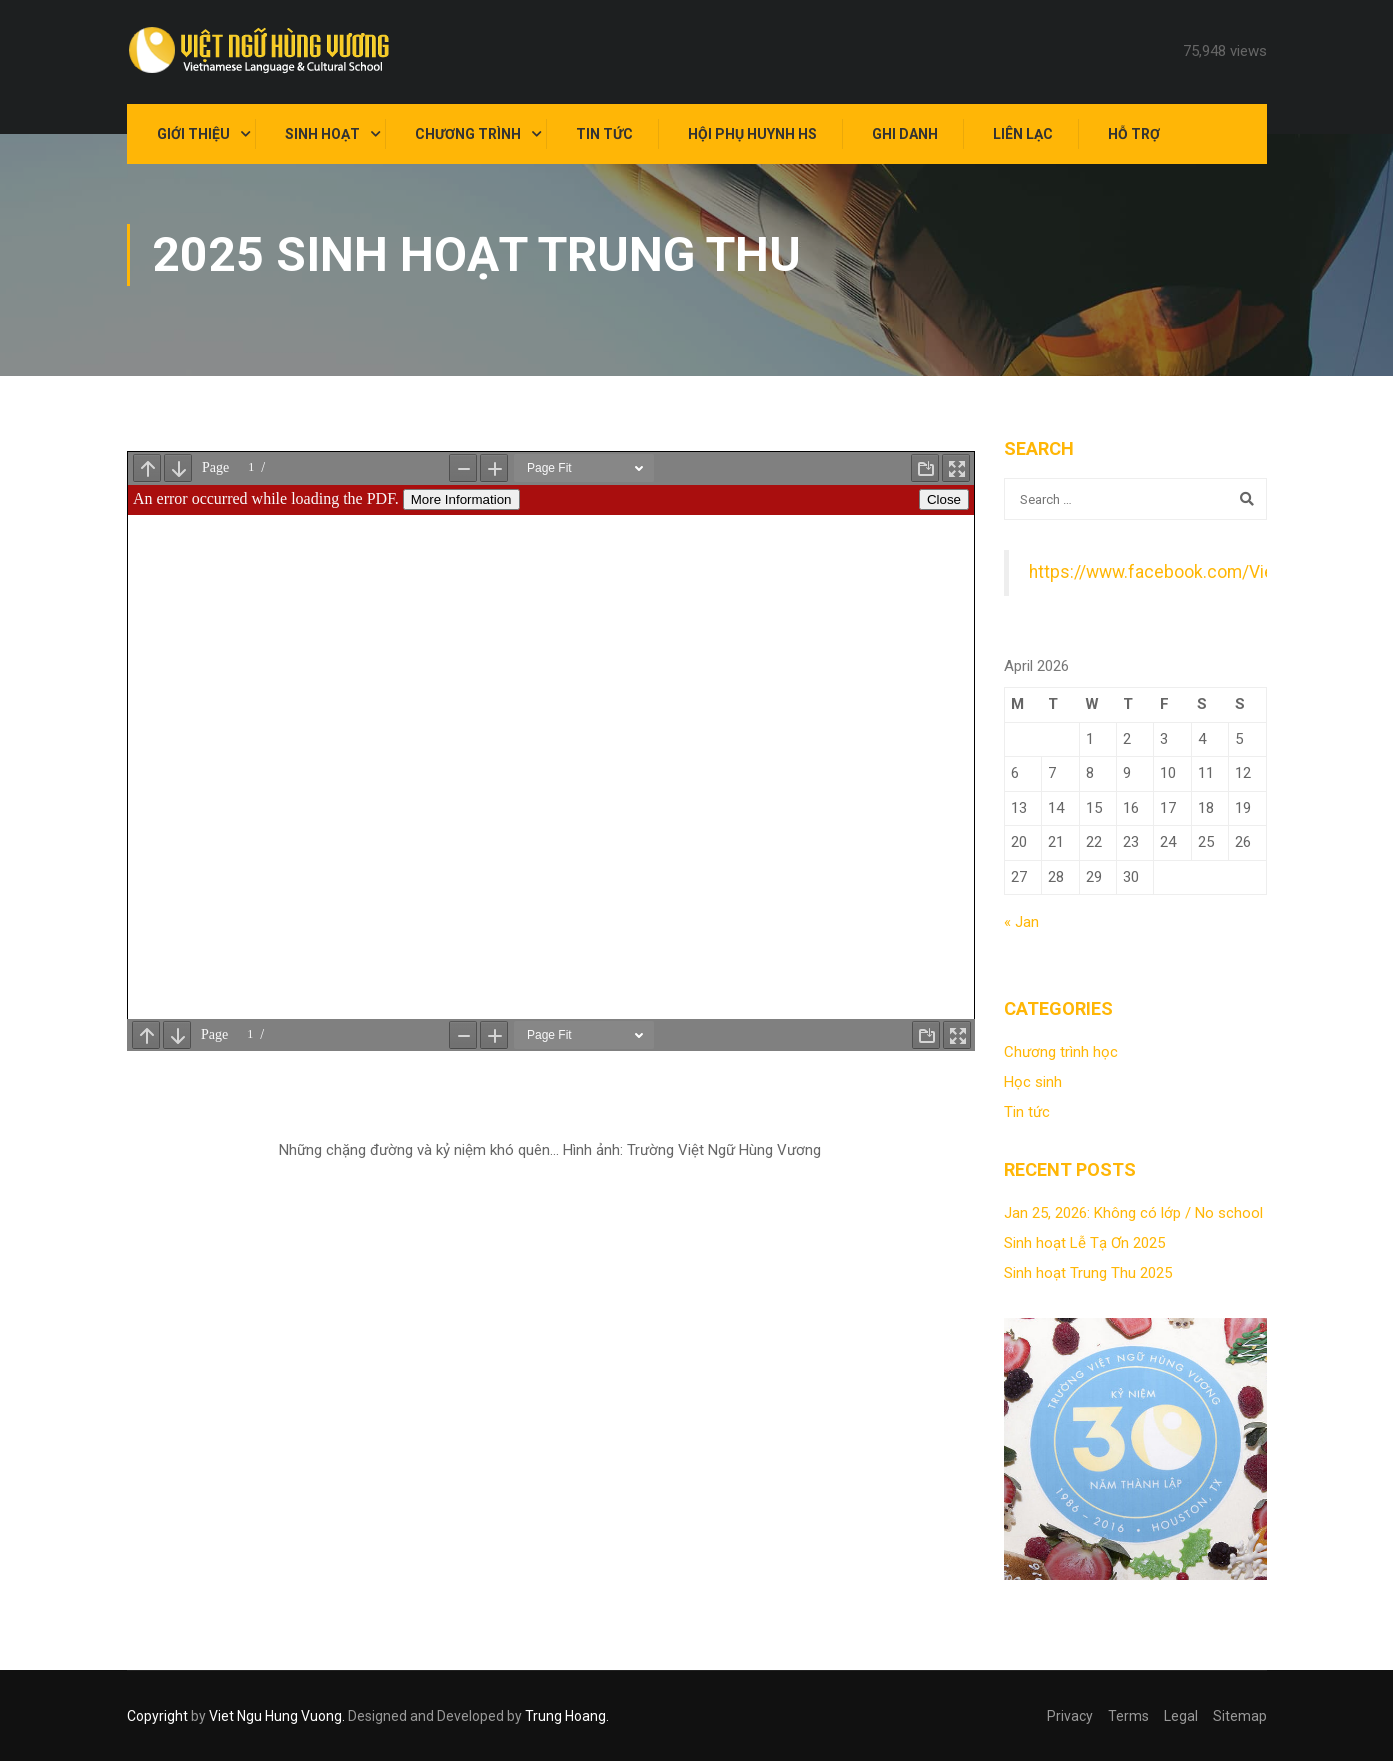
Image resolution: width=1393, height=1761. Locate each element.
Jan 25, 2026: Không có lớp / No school (1133, 1213)
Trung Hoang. (567, 1716)
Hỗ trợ (1134, 134)
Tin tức (604, 134)
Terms (1128, 1716)
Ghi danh (905, 134)
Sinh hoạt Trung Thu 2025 (1088, 1273)
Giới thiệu (193, 134)
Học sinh (1033, 1082)
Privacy (1070, 1716)
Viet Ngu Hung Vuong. (277, 1716)
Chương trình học (1061, 1052)
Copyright (157, 1716)
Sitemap (1240, 1716)
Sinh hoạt (322, 134)
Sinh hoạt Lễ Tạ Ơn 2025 (1084, 1243)
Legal (1181, 1716)
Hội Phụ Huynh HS (752, 134)
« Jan (1021, 922)
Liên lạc (1023, 134)
